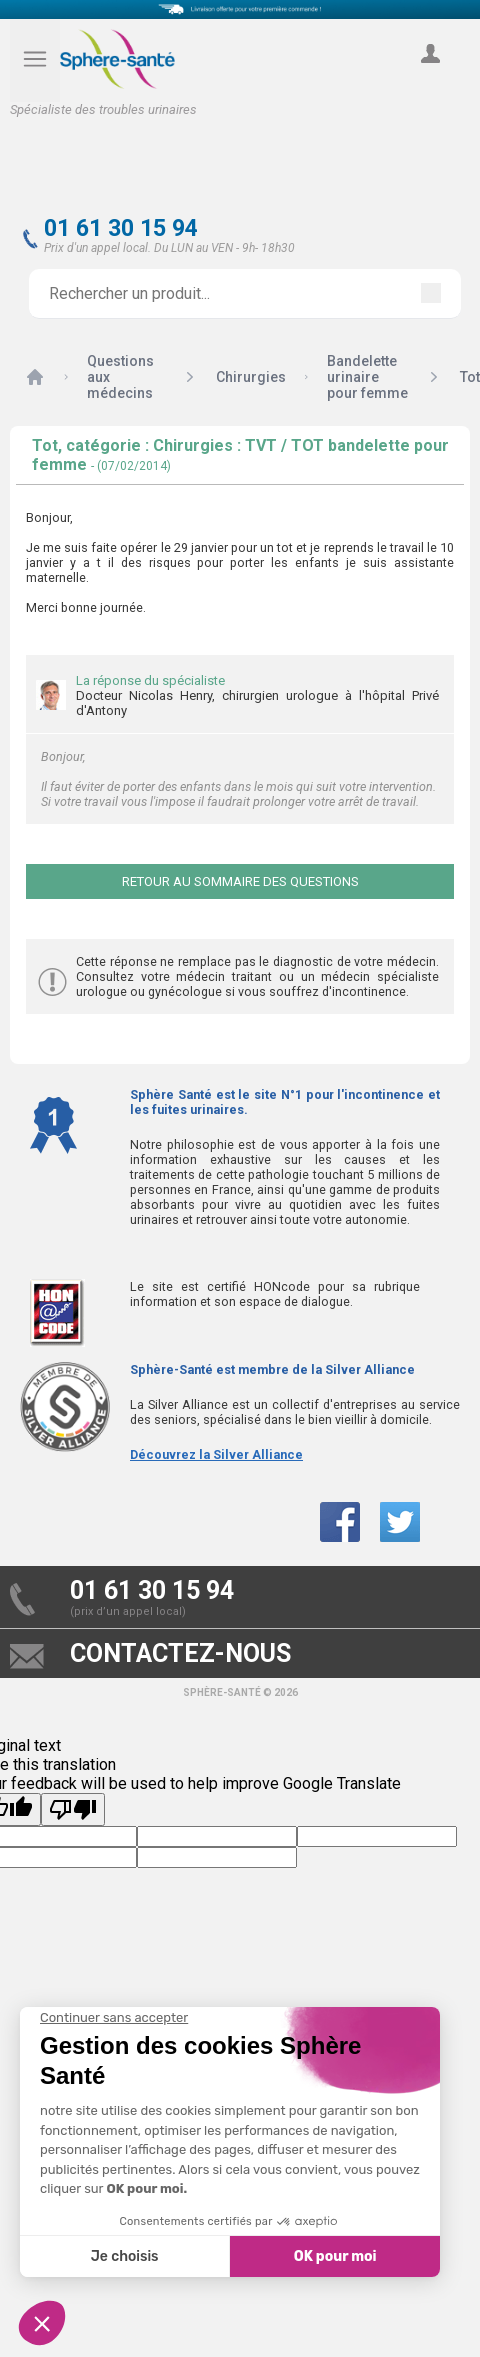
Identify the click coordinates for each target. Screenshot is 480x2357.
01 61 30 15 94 (121, 228)
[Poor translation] (73, 1809)
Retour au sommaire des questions (240, 881)
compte (430, 76)
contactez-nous (180, 1653)
